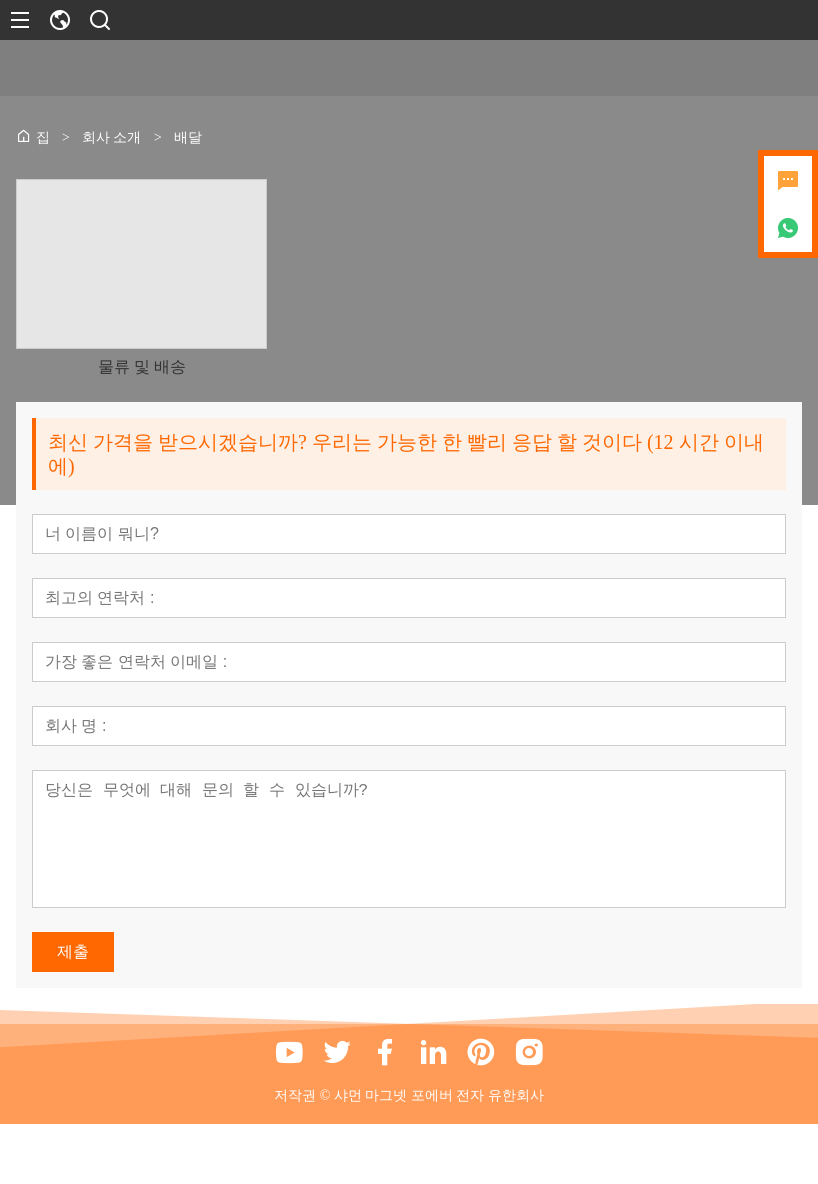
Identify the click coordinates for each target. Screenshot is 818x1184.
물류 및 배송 (142, 366)
